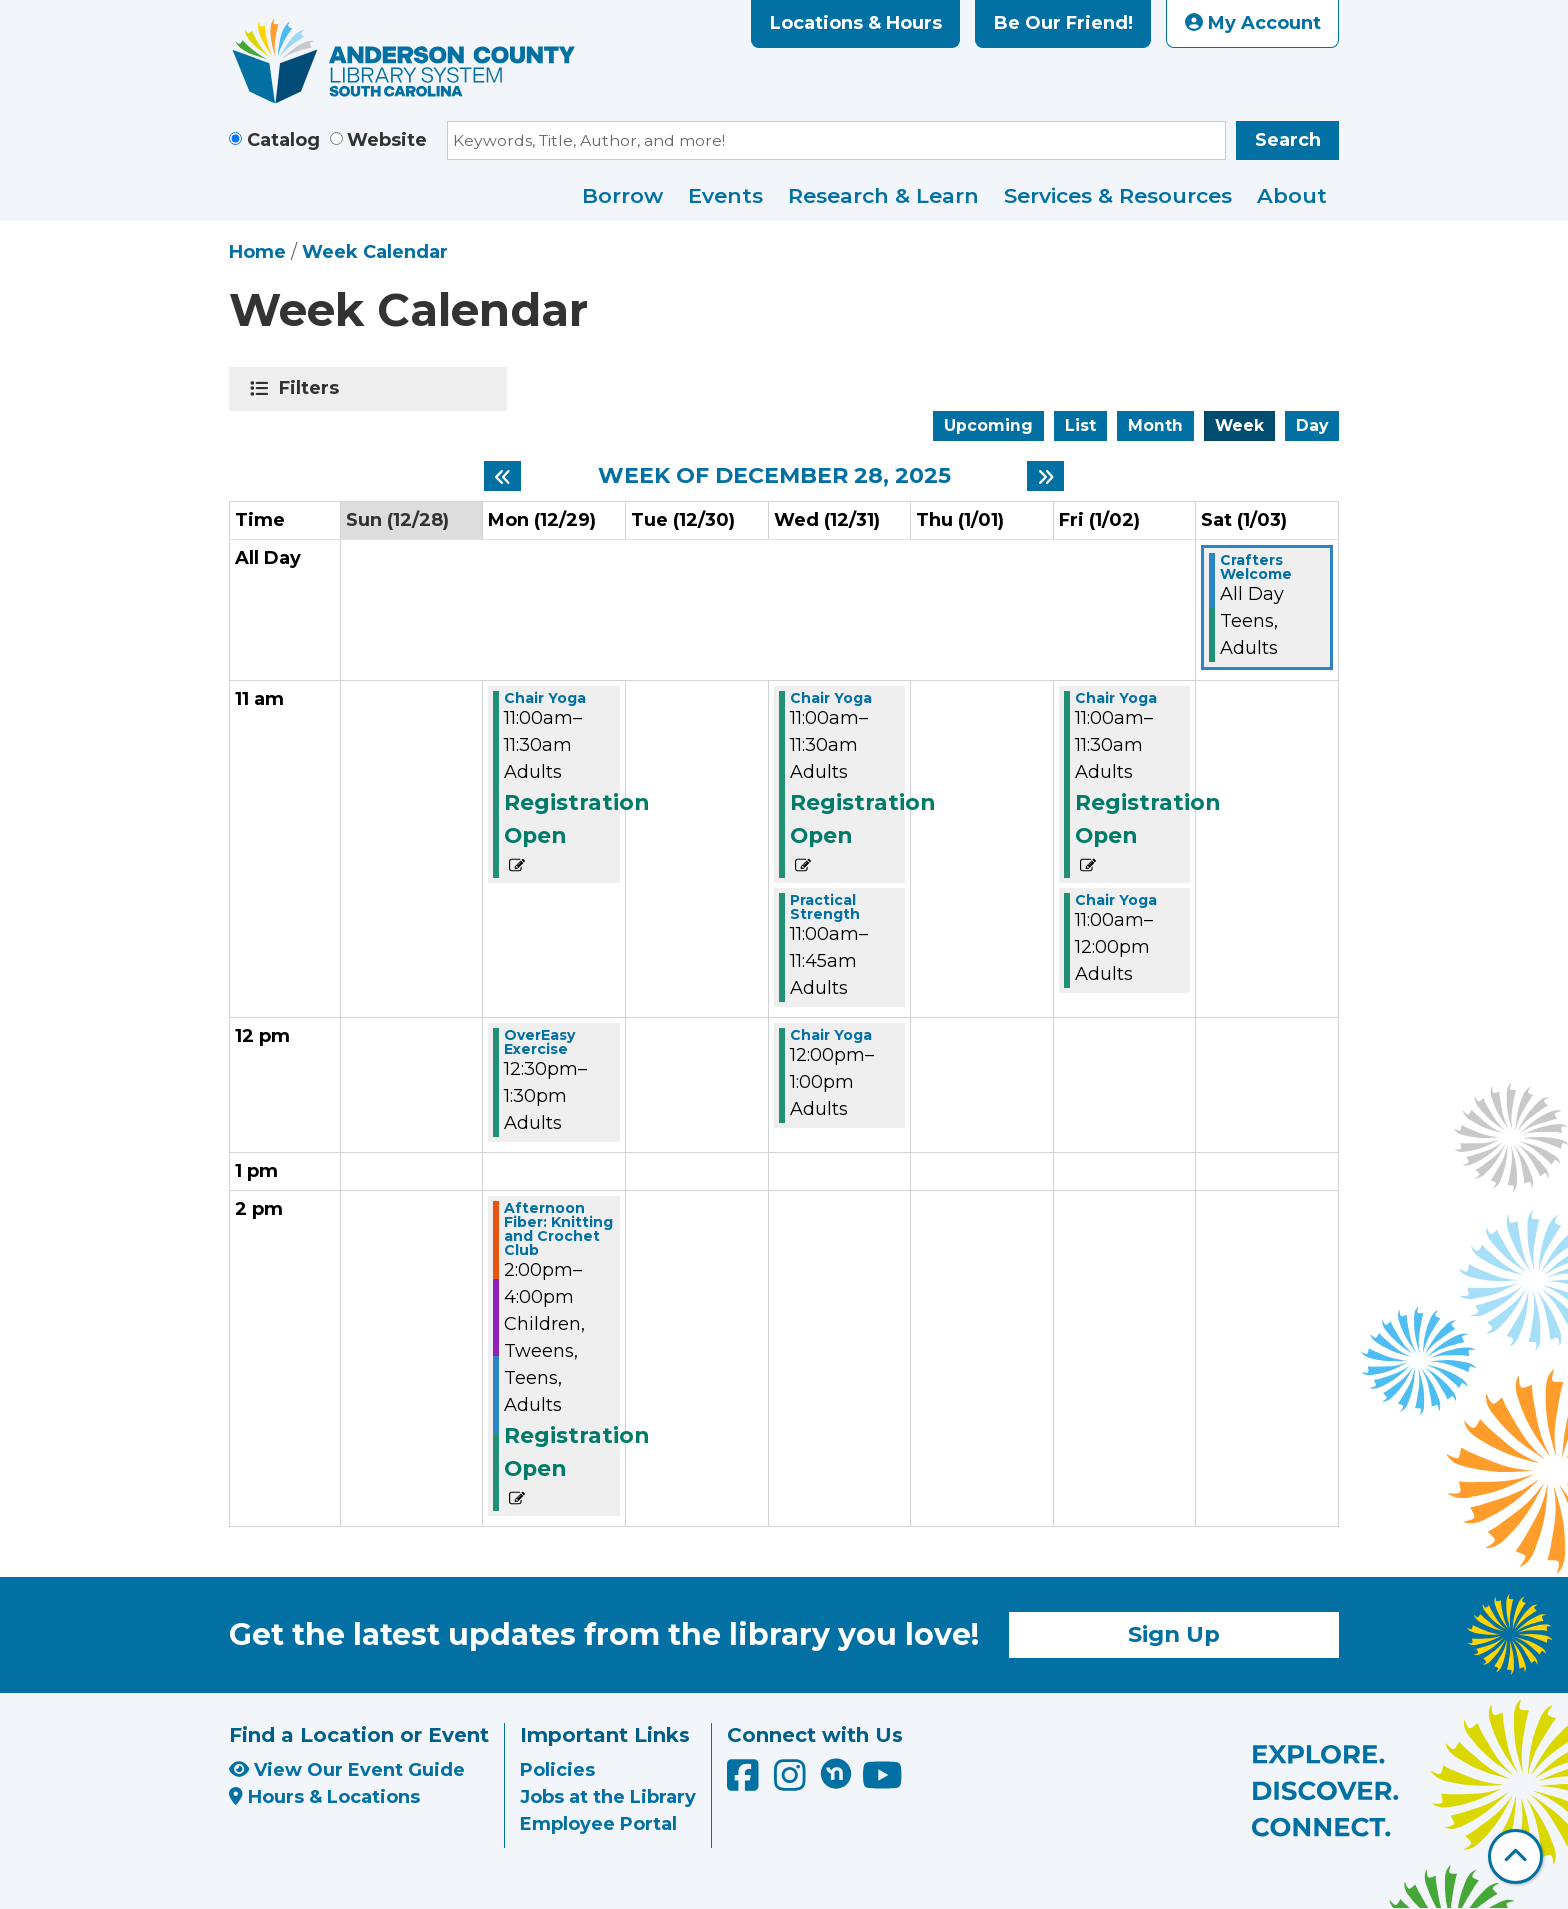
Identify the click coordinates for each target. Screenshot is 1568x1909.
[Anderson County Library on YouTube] (882, 1782)
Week (1239, 425)
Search (1288, 140)
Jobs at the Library (608, 1797)
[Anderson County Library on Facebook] (745, 1782)
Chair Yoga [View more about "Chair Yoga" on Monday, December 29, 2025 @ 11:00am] (545, 698)
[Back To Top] (1515, 1856)
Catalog (283, 140)
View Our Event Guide (347, 1770)
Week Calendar (375, 252)
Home (257, 252)
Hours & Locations (324, 1797)
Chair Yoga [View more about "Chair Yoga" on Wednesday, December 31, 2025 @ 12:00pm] (831, 1035)
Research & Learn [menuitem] (883, 195)
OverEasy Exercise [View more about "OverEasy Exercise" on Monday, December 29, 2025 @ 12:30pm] (539, 1042)
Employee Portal (598, 1824)
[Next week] (1045, 476)
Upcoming (988, 425)
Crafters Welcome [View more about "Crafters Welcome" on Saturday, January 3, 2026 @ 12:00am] (1256, 567)
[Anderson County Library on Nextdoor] (836, 1773)
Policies (557, 1770)
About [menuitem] (1292, 195)
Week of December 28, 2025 (774, 476)
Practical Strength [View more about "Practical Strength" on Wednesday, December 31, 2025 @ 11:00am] (825, 907)
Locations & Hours (856, 23)
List (1080, 425)
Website (387, 140)
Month (1155, 425)
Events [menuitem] (725, 195)
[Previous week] (502, 476)
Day (1312, 425)
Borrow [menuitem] (622, 195)
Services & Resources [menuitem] (1118, 195)
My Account (1253, 23)
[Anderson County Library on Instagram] (792, 1782)
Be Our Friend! (1063, 23)
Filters (312, 388)
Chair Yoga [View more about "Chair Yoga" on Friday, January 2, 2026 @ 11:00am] (1116, 698)
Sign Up (1174, 1634)
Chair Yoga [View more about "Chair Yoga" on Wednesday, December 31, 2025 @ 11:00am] (831, 698)
